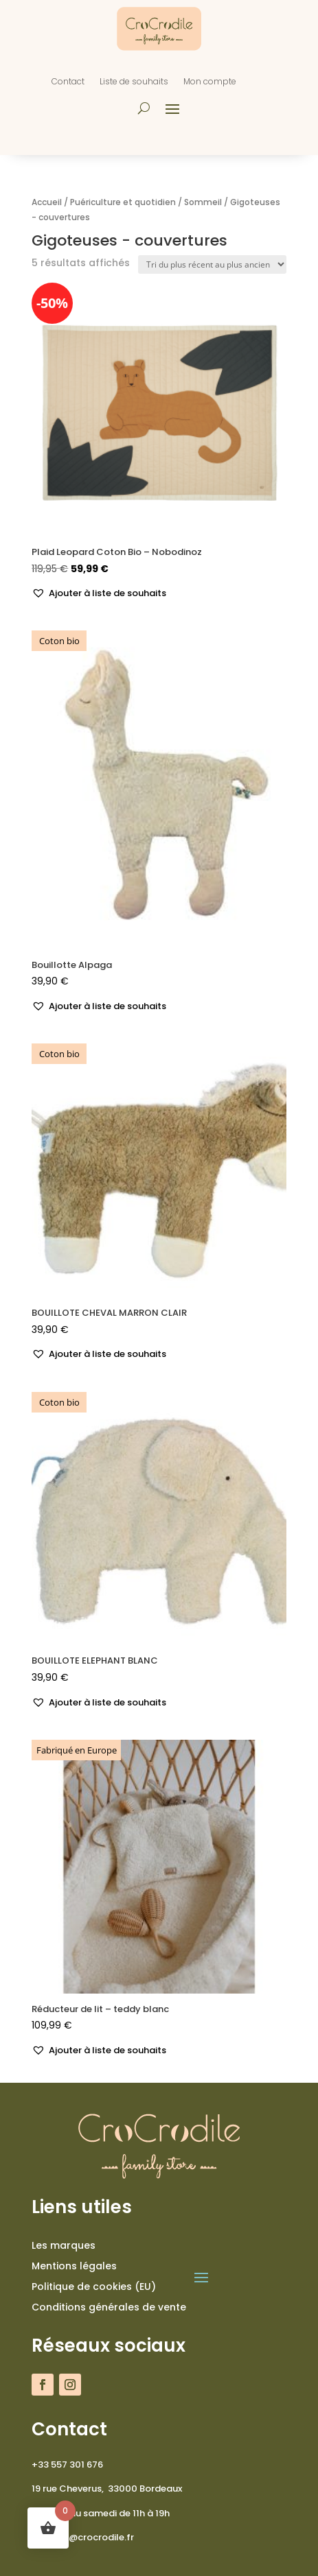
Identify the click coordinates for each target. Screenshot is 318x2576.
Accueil (47, 202)
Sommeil (203, 202)
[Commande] (212, 264)
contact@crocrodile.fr (83, 2537)
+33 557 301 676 (67, 2464)
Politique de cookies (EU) (94, 2287)
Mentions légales (74, 2267)
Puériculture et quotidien (123, 202)
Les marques (63, 2246)
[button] (99, 594)
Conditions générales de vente (109, 2308)
